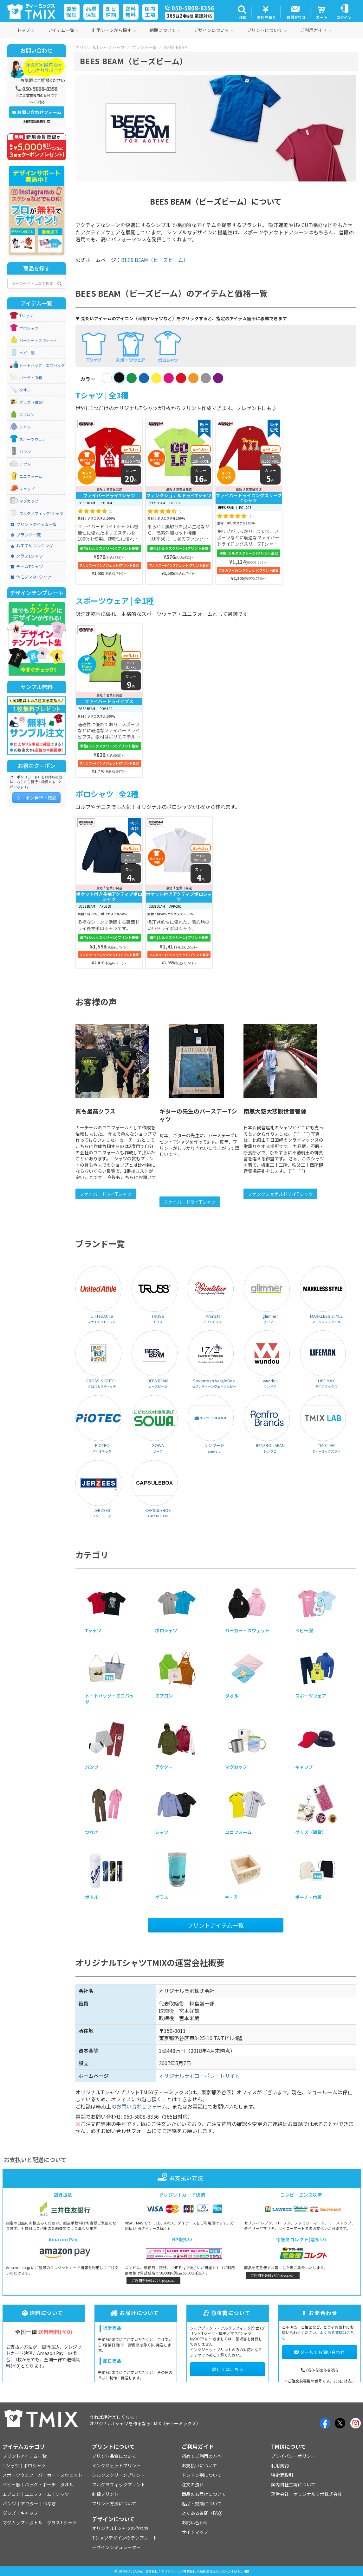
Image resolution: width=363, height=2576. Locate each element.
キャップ (27, 488)
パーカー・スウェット (38, 340)
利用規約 (280, 2465)
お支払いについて (199, 2465)
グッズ (9, 2513)
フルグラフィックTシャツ (41, 513)
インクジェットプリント (116, 2465)
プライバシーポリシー (293, 2456)
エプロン (27, 414)
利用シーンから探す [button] (114, 30)
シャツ (25, 426)
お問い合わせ (195, 2522)
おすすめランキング (31, 546)
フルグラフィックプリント (118, 2484)
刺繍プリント (105, 2494)
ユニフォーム (30, 476)
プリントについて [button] (267, 30)
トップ (26, 30)
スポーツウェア (32, 439)
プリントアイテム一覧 (215, 1925)
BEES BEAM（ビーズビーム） (154, 259)
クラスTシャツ (26, 556)
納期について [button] (164, 30)
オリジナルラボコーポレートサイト (199, 2075)
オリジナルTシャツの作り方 (120, 2528)
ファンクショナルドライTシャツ (280, 1194)
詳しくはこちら (227, 2369)
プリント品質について (114, 2456)
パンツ (25, 451)
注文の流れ (193, 2484)
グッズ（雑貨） (32, 402)
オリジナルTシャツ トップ (100, 47)
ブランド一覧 (144, 47)
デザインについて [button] (214, 30)
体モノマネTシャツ (30, 577)
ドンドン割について (202, 2475)
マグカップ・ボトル (22, 2522)
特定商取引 (282, 2475)
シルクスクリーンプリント (118, 2475)
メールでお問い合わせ (319, 2352)
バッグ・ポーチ (40, 2484)
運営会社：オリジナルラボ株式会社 (306, 2494)
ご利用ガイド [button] (315, 30)
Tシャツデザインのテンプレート (124, 2538)
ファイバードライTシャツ (106, 1194)
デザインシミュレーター (116, 2547)
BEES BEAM (176, 47)
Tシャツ (26, 315)
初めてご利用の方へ (202, 2456)
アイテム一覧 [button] (63, 30)
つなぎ (49, 2503)
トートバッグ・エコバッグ (42, 365)
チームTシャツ (26, 566)
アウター (27, 463)
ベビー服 (27, 352)
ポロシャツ (28, 328)
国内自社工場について (293, 2484)
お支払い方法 (181, 2178)
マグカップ (28, 501)
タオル (25, 389)
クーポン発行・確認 (36, 798)
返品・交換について (202, 2503)
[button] (242, 12)
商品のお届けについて (204, 2494)
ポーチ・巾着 (30, 377)
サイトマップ (195, 2532)
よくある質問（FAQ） (203, 2513)
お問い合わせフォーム (141, 2106)
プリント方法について (114, 2503)
